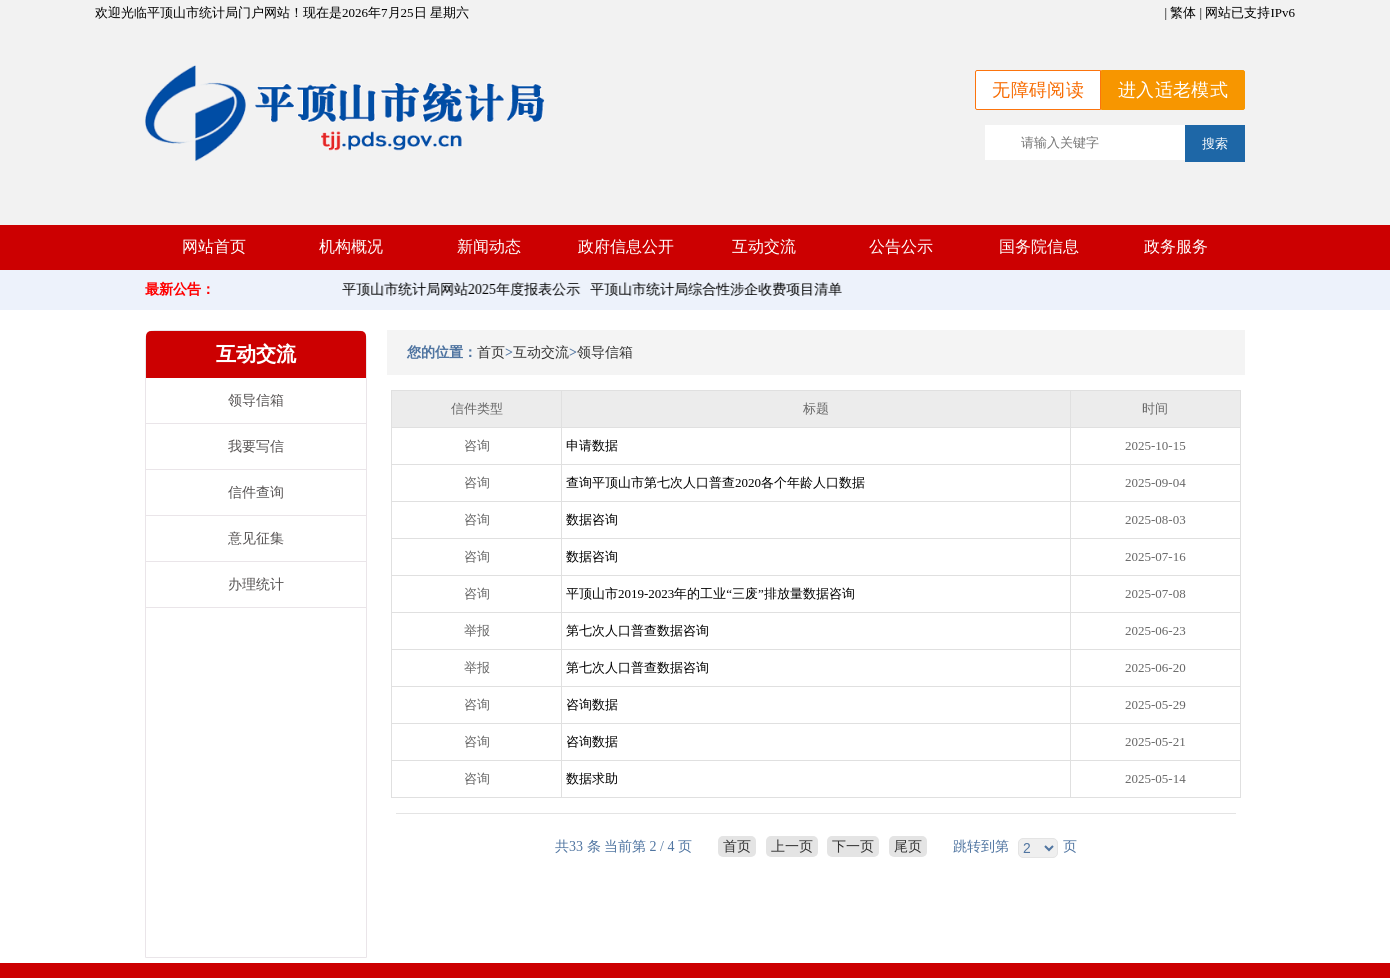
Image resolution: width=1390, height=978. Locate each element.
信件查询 (256, 492)
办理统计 (256, 584)
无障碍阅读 (1038, 90)
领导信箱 (256, 400)
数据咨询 (592, 519)
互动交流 (541, 352)
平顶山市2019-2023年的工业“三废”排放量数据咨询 (710, 593)
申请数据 (592, 445)
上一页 (792, 846)
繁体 (1183, 12)
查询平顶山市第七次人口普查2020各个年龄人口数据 (715, 482)
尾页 (908, 846)
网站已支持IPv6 (1250, 12)
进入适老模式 (1173, 90)
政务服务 (1176, 246)
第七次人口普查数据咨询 (637, 630)
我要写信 (256, 446)
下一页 (853, 846)
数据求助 (592, 778)
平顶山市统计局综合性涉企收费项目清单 (720, 289)
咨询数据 (592, 704)
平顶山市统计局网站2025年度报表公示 (465, 289)
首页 (491, 352)
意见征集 (256, 538)
